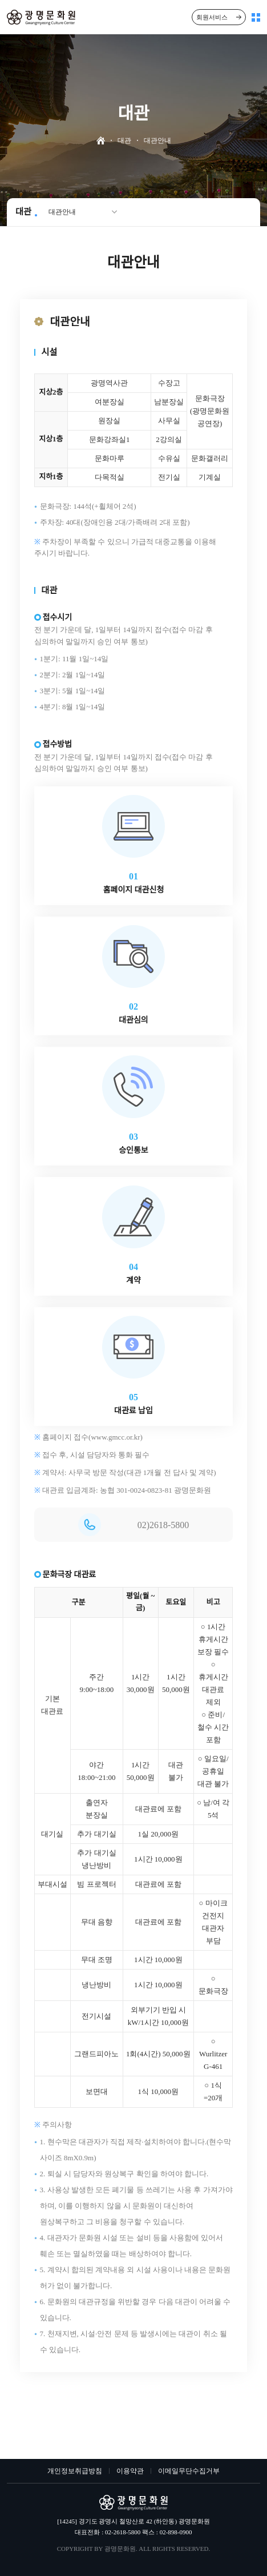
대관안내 (62, 212)
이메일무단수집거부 (189, 2471)
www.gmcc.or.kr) (117, 1437)
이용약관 (130, 2471)
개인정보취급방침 (74, 2471)
